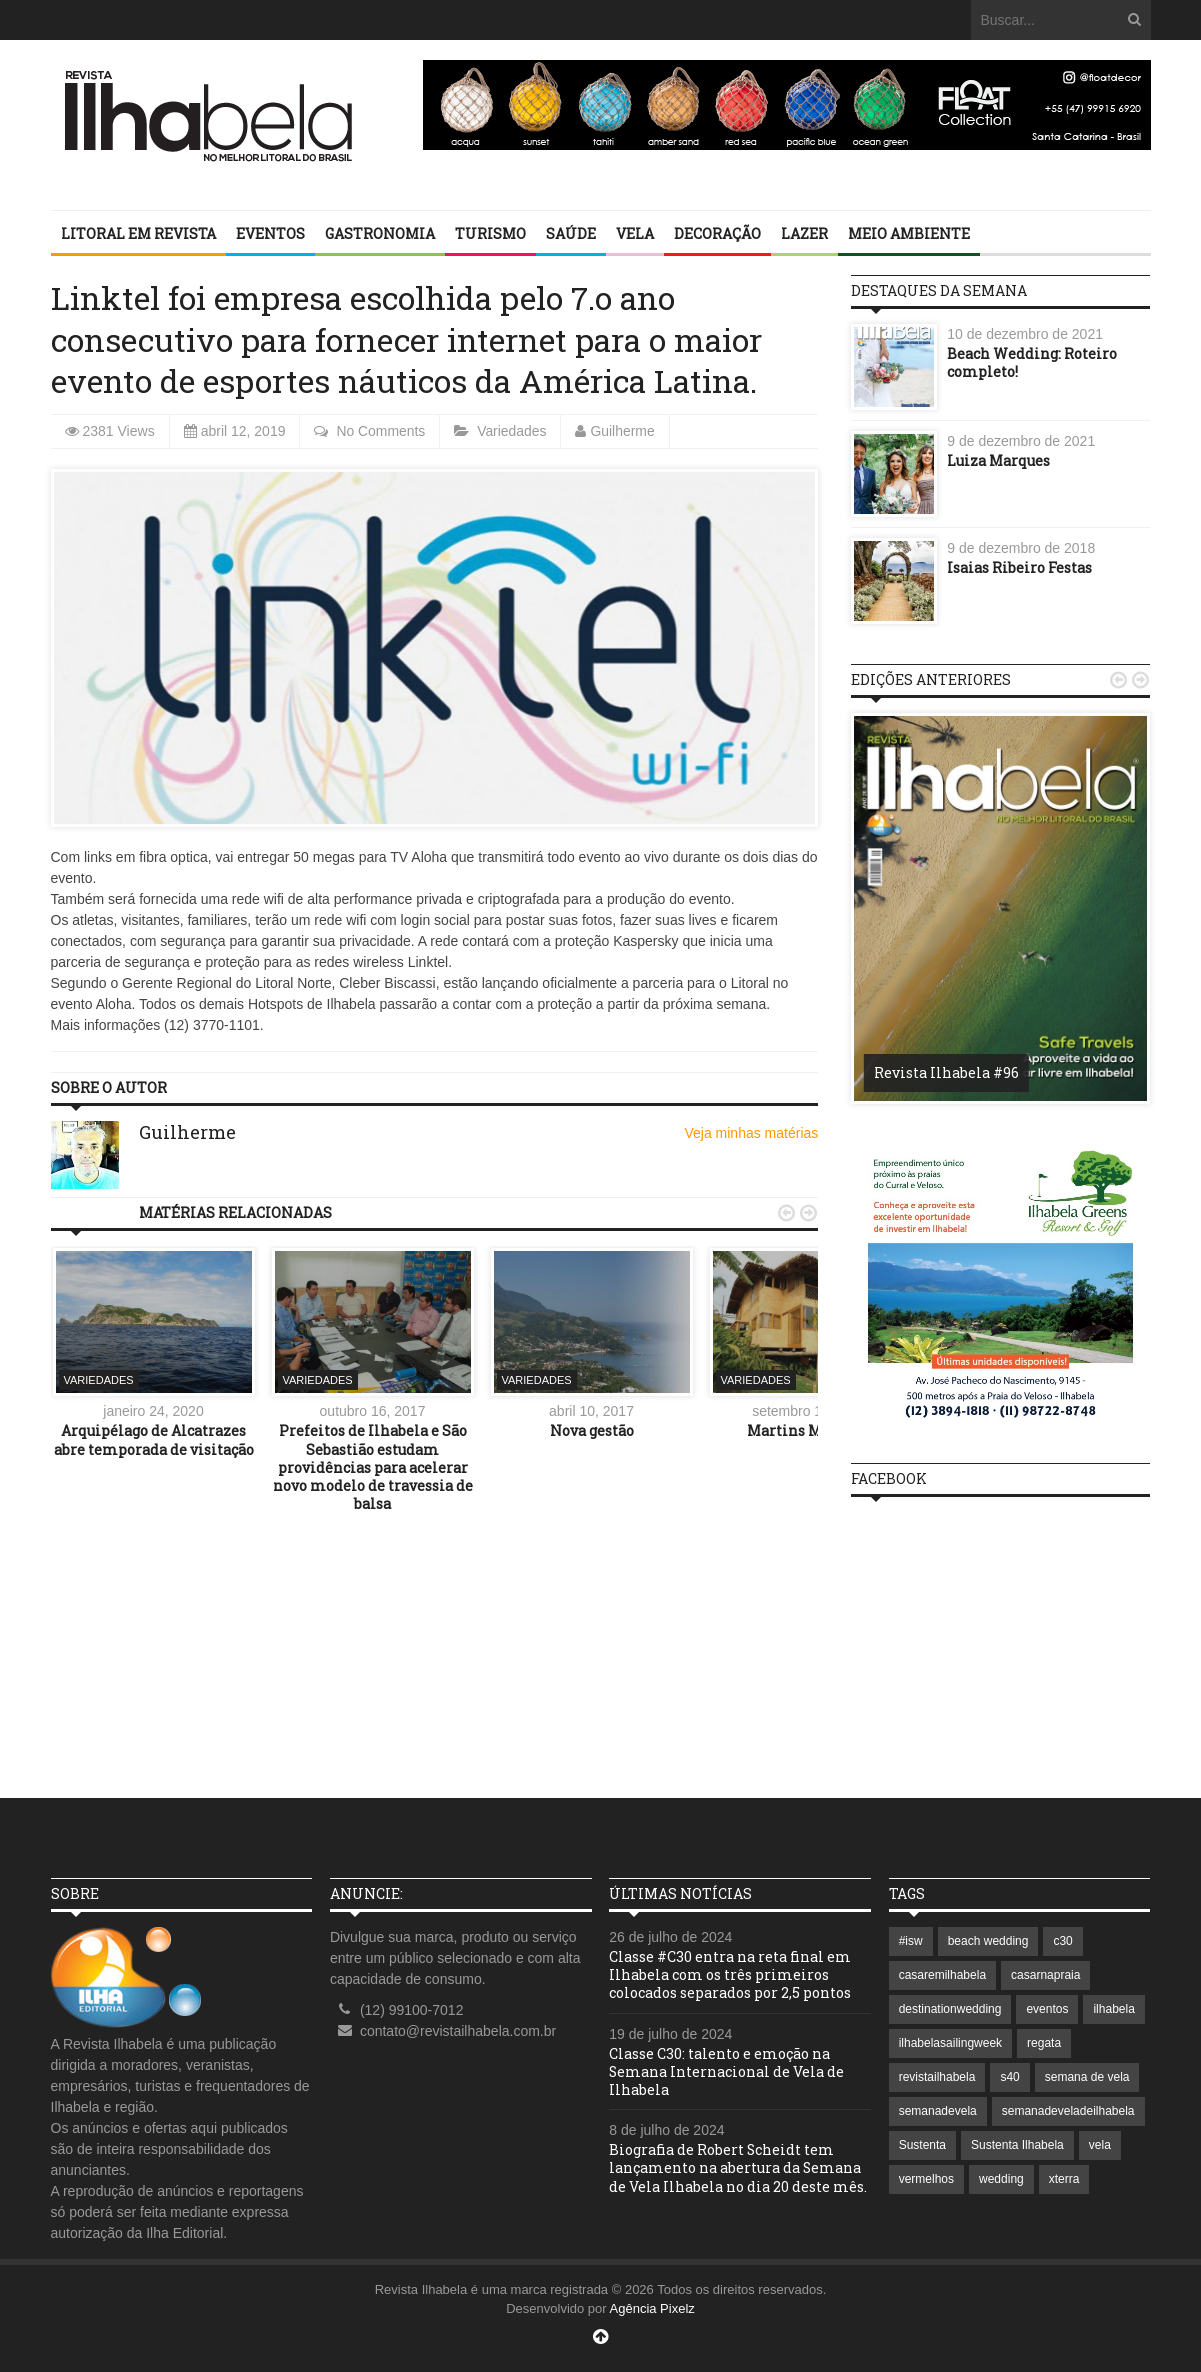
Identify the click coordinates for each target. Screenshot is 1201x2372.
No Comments (380, 431)
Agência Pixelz (652, 2308)
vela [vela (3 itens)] (1100, 2145)
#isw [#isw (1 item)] (911, 1941)
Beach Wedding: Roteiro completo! (1032, 362)
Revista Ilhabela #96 (946, 1072)
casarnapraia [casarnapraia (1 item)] (1045, 1975)
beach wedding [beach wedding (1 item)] (988, 1941)
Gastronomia (380, 233)
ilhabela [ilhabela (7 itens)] (1113, 2009)
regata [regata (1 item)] (1044, 2043)
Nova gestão (592, 1430)
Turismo (490, 233)
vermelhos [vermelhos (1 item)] (926, 2179)
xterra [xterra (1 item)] (1064, 2179)
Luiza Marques (998, 460)
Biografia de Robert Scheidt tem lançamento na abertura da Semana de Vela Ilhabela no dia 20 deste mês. (738, 2167)
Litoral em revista (138, 233)
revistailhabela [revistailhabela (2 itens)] (937, 2077)
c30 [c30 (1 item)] (1062, 1941)
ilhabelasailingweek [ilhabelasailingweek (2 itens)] (950, 2043)
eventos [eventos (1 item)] (1047, 2009)
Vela (635, 233)
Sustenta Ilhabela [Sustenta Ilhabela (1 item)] (1017, 2145)
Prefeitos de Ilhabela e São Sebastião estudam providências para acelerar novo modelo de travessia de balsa (373, 1467)
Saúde (571, 233)
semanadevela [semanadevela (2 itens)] (938, 2111)
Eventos (270, 233)
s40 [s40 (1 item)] (1009, 2077)
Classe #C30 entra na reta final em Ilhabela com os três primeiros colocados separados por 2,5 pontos (730, 1974)
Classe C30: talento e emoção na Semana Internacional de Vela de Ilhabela (727, 2071)
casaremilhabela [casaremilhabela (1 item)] (942, 1975)
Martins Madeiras (811, 1430)
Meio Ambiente (909, 233)
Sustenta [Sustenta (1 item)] (922, 2145)
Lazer (804, 233)
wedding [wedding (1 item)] (1001, 2179)
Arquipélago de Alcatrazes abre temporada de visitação (154, 1439)
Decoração (717, 233)
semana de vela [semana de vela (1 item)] (1087, 2077)
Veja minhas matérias (751, 1133)
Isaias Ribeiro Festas (1019, 567)
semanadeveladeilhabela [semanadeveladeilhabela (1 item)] (1068, 2111)
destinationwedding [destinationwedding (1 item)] (950, 2009)
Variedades (513, 431)
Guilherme (624, 431)
